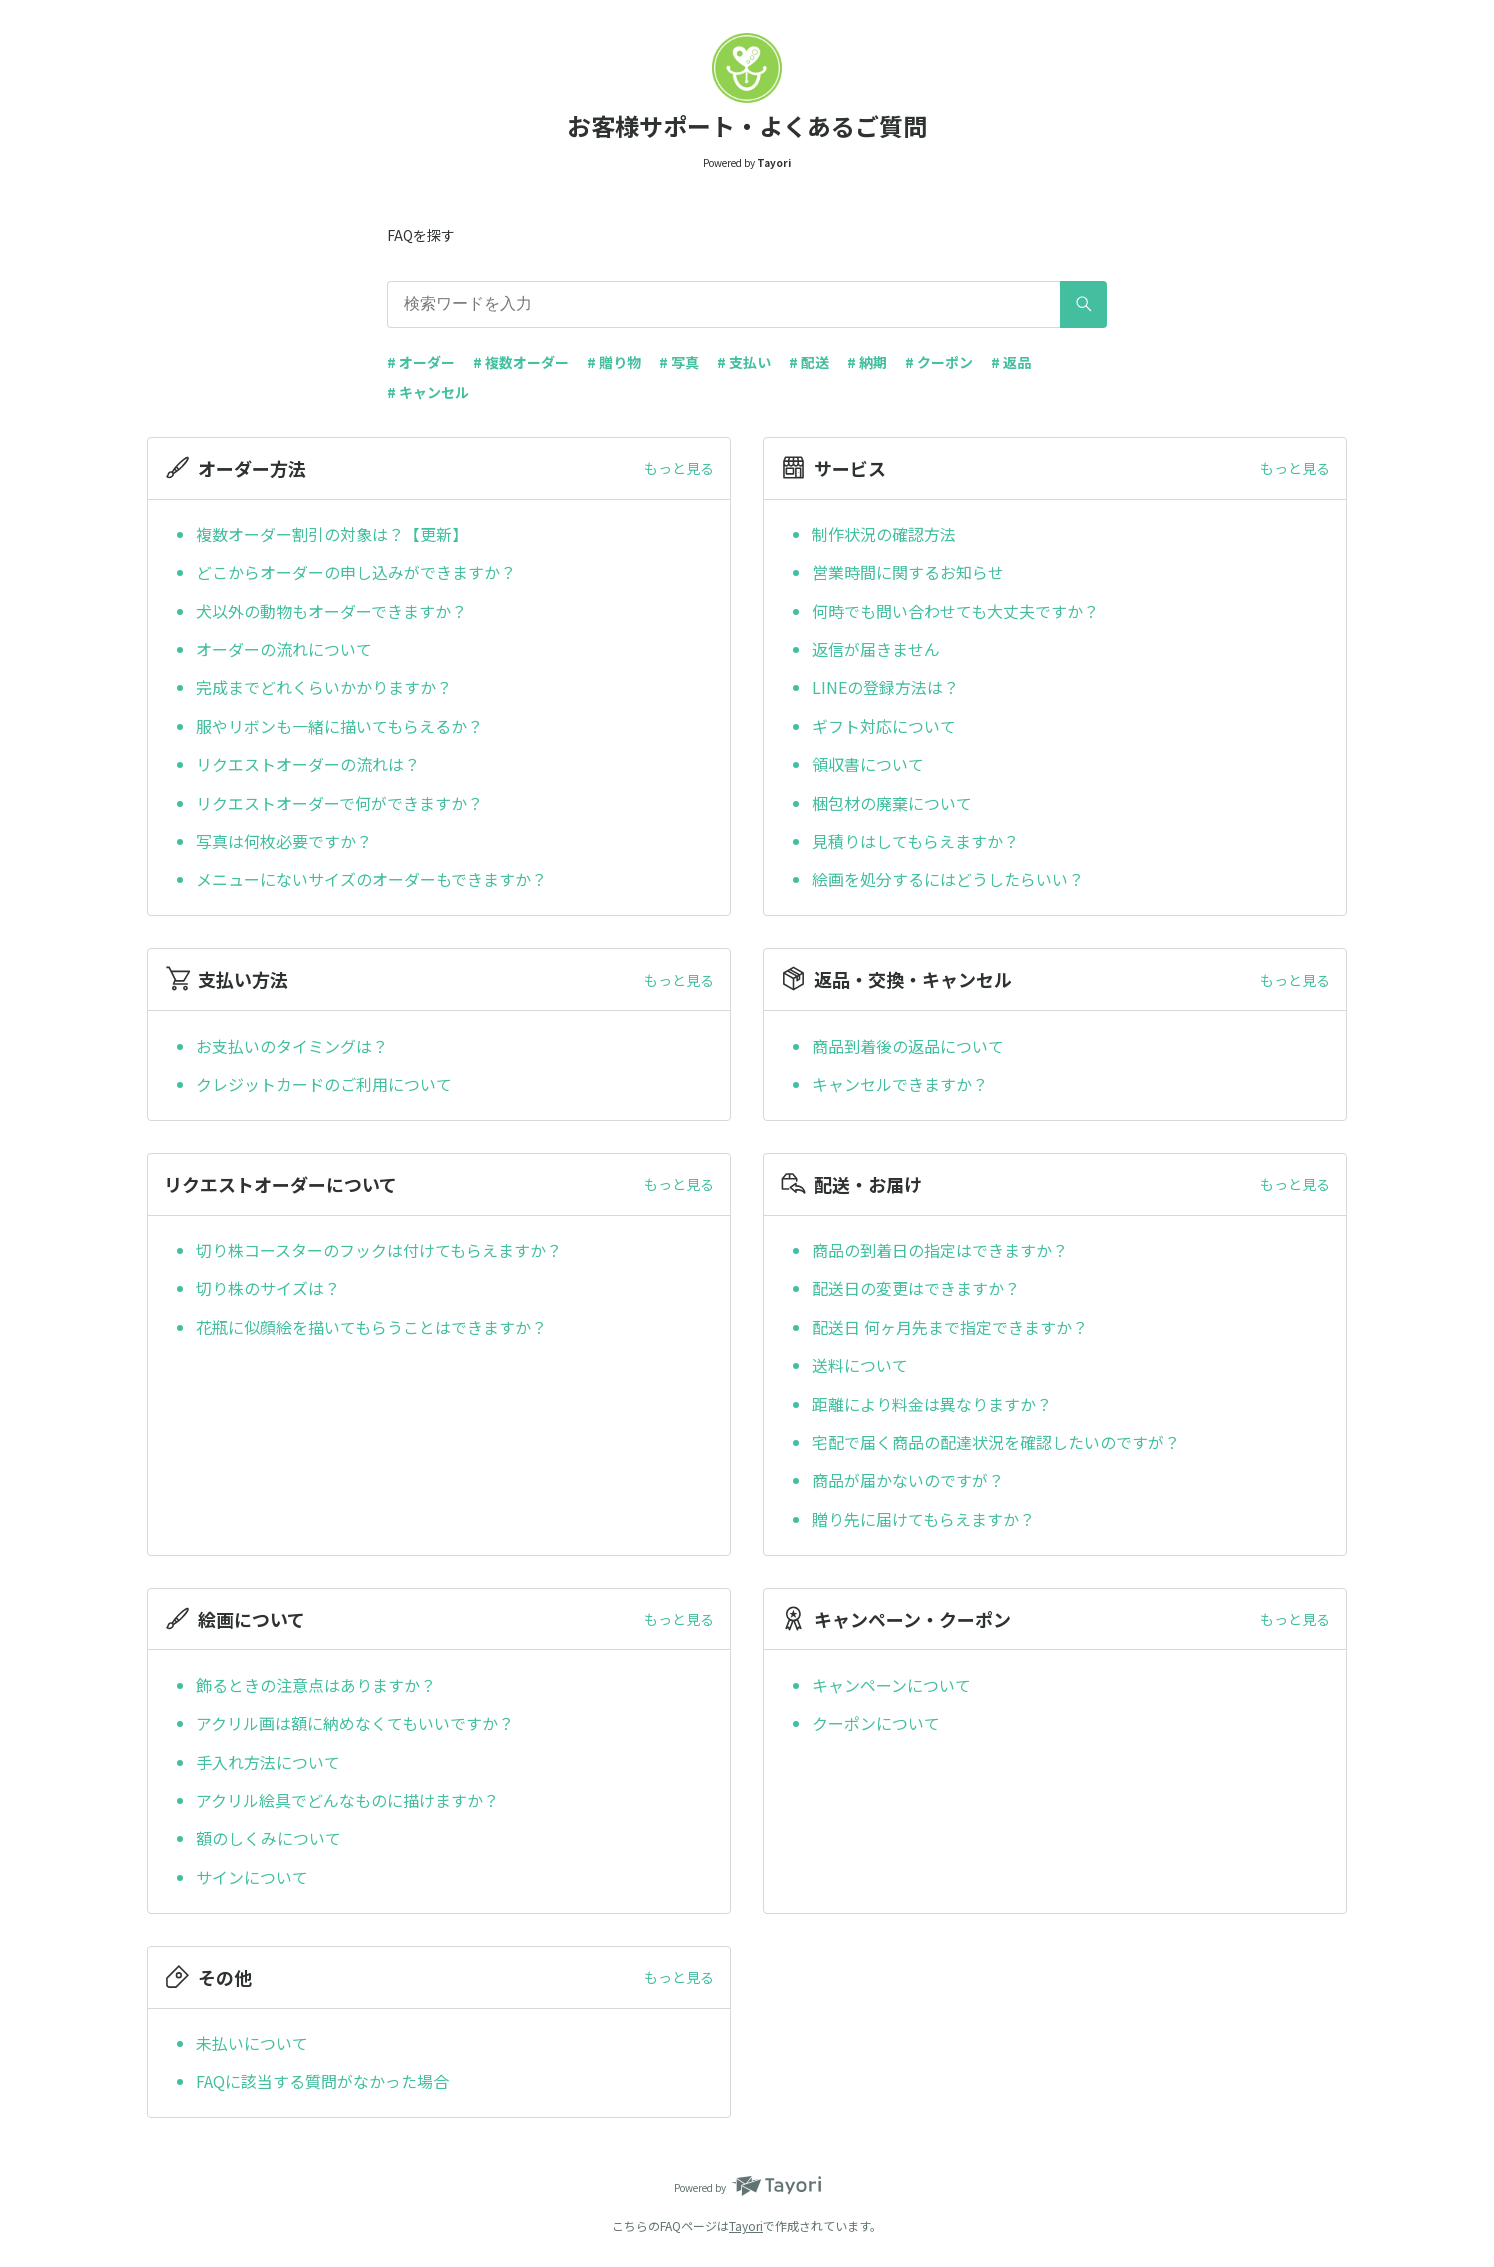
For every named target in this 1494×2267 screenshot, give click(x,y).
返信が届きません (876, 649)
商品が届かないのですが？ (908, 1480)
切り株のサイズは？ (268, 1288)
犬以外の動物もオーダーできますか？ (331, 611)
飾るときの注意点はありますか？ (316, 1685)
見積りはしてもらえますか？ (915, 841)
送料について (860, 1365)
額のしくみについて (268, 1838)
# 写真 (679, 362)
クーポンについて (876, 1723)
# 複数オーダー (521, 362)
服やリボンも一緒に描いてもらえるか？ (339, 726)
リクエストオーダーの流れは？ (308, 764)
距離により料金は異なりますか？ (932, 1404)
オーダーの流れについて (284, 649)
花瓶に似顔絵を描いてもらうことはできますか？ (371, 1327)
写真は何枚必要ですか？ (284, 841)
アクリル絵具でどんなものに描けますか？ (347, 1800)
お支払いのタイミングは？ (292, 1046)
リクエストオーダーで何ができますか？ (339, 803)
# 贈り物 (614, 362)
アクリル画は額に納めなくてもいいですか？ (355, 1723)
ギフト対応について (884, 726)
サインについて (252, 1877)
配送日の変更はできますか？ (916, 1288)
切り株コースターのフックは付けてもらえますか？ (379, 1250)
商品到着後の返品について (908, 1046)
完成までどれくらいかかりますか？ (324, 687)
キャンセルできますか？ (900, 1084)
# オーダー (421, 362)
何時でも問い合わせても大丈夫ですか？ (955, 611)
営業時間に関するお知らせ (908, 572)
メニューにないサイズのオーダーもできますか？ (371, 879)
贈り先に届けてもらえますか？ (923, 1519)
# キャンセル (428, 392)
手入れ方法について (268, 1762)
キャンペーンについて (891, 1685)
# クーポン (939, 362)
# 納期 (867, 362)
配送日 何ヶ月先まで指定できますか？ (950, 1327)
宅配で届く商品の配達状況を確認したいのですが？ (996, 1442)
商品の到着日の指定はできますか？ (940, 1250)
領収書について (868, 764)
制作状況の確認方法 (884, 534)
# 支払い (744, 362)
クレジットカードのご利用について (324, 1084)
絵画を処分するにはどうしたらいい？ (948, 879)
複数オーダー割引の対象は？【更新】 (332, 534)
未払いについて (252, 2043)
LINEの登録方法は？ (885, 687)
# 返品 (1011, 362)
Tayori (746, 2225)
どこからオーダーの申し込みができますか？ (356, 572)
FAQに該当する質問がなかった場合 (322, 2081)
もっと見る (679, 468)
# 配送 (809, 362)
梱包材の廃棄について (892, 803)
